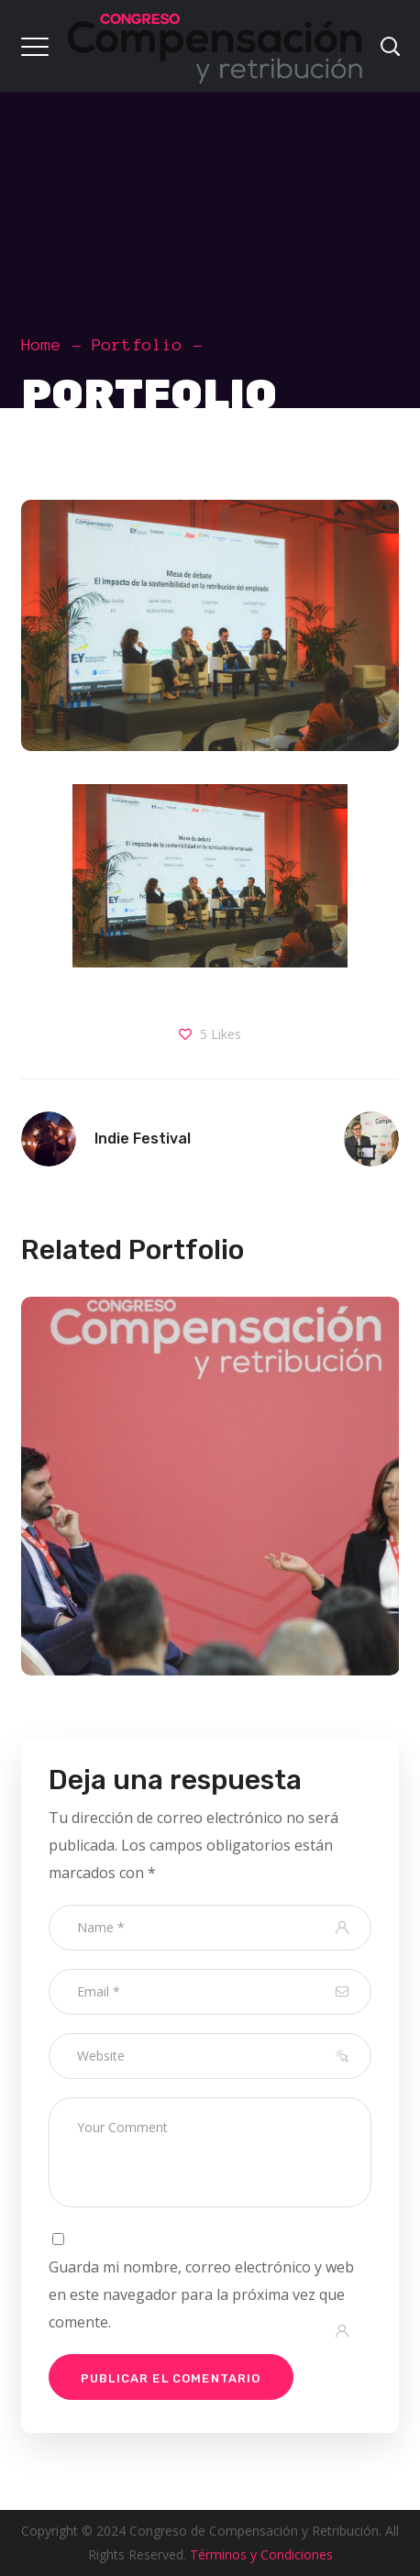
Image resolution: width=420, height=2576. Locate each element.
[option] (203, 1500)
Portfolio (137, 345)
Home (41, 345)
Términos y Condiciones (261, 2554)
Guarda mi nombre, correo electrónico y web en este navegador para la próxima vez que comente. (201, 2294)
